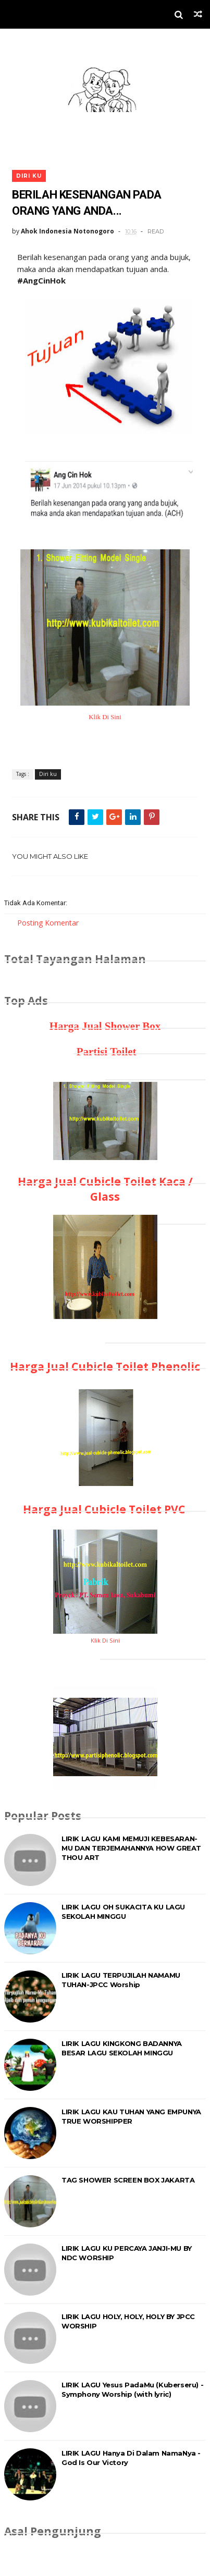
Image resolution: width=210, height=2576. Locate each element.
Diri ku (29, 175)
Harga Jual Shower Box (105, 1026)
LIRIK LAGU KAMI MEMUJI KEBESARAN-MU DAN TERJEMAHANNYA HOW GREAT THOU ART (131, 1848)
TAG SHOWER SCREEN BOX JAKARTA (127, 2180)
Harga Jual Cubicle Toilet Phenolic (105, 1366)
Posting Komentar (48, 923)
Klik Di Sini (105, 717)
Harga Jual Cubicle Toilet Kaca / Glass (105, 1189)
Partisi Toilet (104, 1051)
